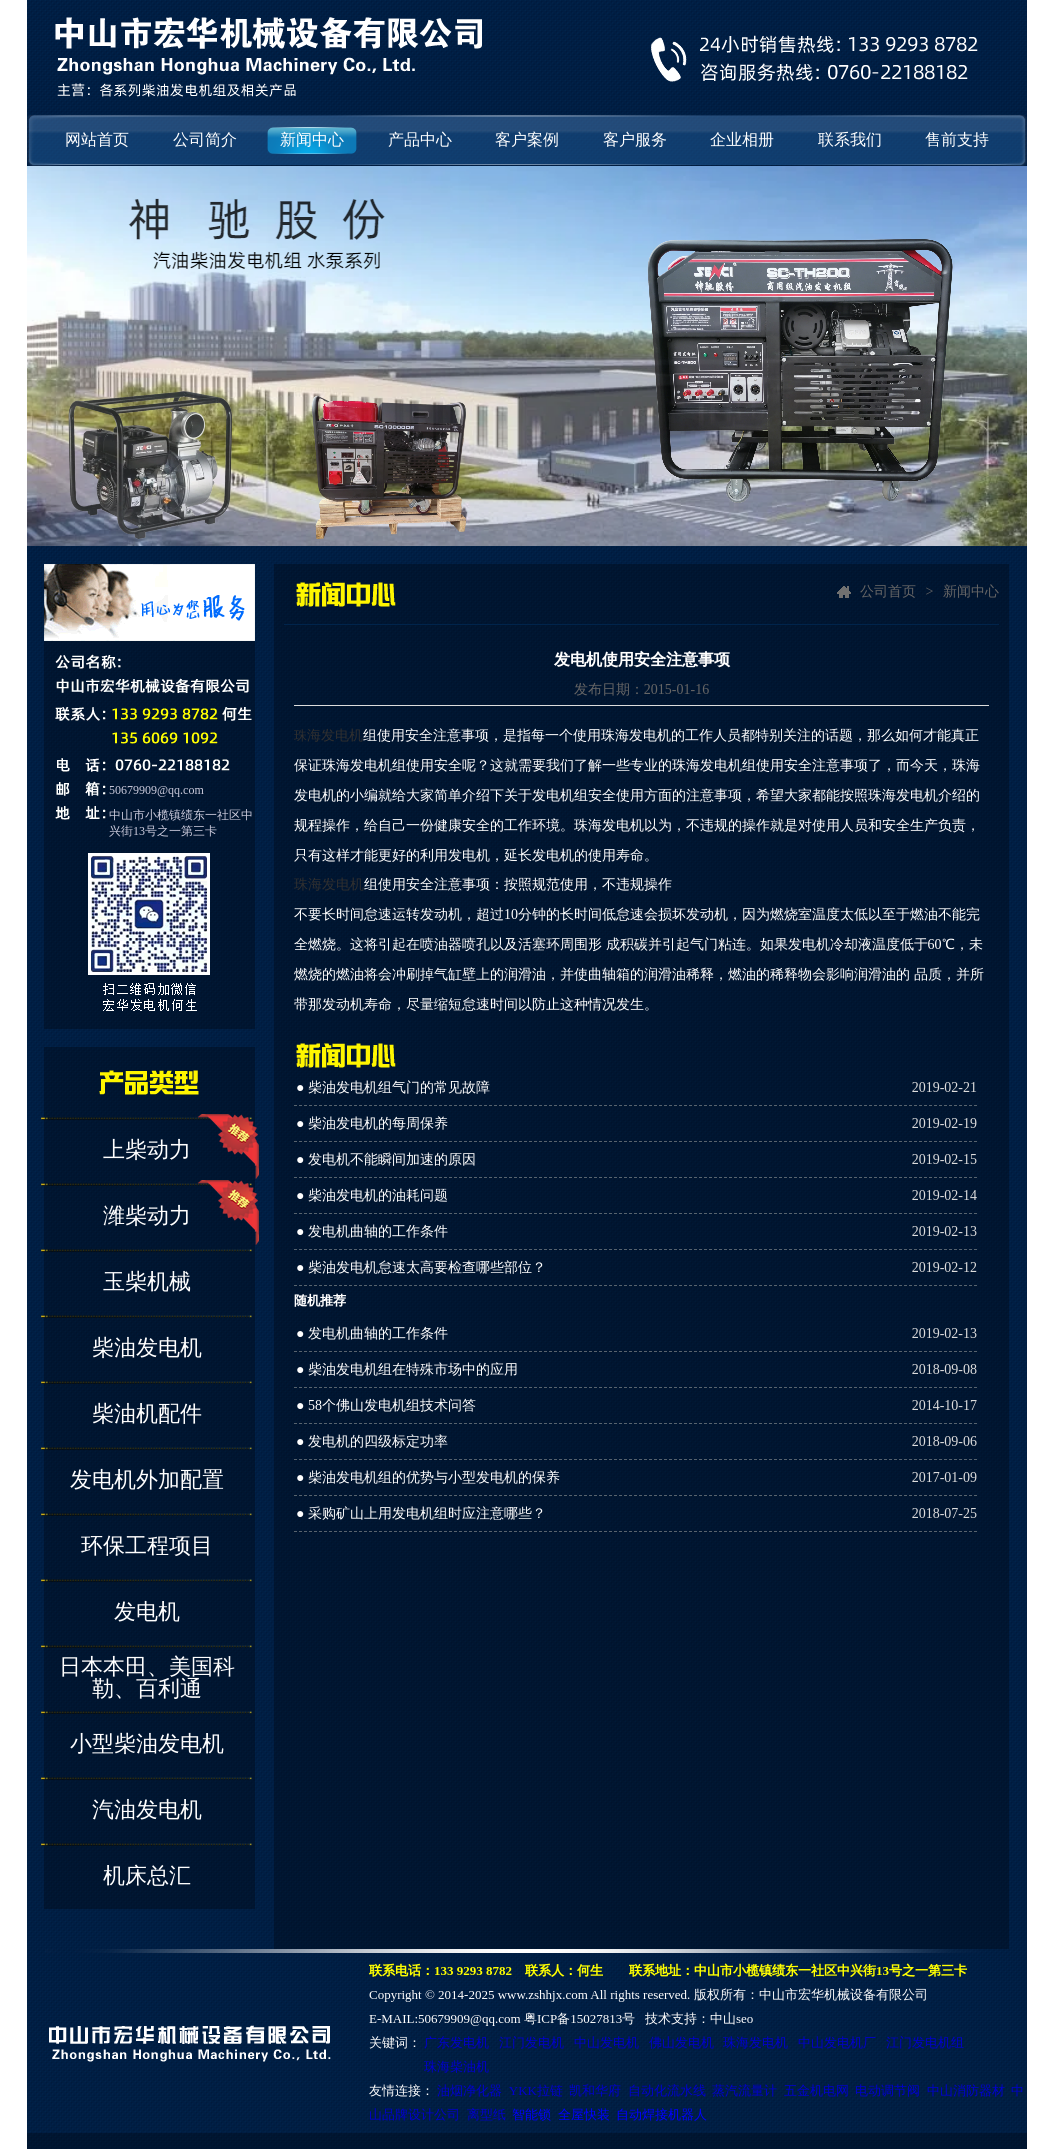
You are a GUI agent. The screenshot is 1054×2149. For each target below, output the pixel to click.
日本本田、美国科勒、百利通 (147, 1677)
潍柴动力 (147, 1215)
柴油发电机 (147, 1347)
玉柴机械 (147, 1281)
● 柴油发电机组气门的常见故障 (393, 1087)
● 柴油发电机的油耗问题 (372, 1195)
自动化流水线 (667, 2090)
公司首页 (888, 591)
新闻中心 (312, 139)
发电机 (147, 1611)
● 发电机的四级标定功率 (372, 1441)
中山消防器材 (966, 2090)
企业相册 (742, 139)
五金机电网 (816, 2090)
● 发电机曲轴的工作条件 (372, 1231)
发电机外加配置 (147, 1479)
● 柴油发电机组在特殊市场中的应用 (407, 1369)
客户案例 (527, 139)
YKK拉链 (536, 2090)
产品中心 (420, 139)
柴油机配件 (147, 1413)
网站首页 (97, 139)
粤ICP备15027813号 (579, 2018)
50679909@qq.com (156, 790)
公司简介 (205, 139)
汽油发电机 (147, 1809)
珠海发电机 (329, 884)
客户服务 (635, 139)
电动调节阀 (887, 2090)
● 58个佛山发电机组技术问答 (386, 1405)
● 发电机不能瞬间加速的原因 (386, 1159)
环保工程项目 (147, 1545)
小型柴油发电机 (147, 1743)
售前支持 (957, 139)
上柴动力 (147, 1149)
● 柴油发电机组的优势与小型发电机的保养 (428, 1477)
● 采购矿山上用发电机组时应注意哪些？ (421, 1513)
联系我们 (850, 139)
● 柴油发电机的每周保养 (372, 1123)
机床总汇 (147, 1875)
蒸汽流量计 (744, 2090)
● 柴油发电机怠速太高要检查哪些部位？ (421, 1267)
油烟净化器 (469, 2090)
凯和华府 (595, 2090)
